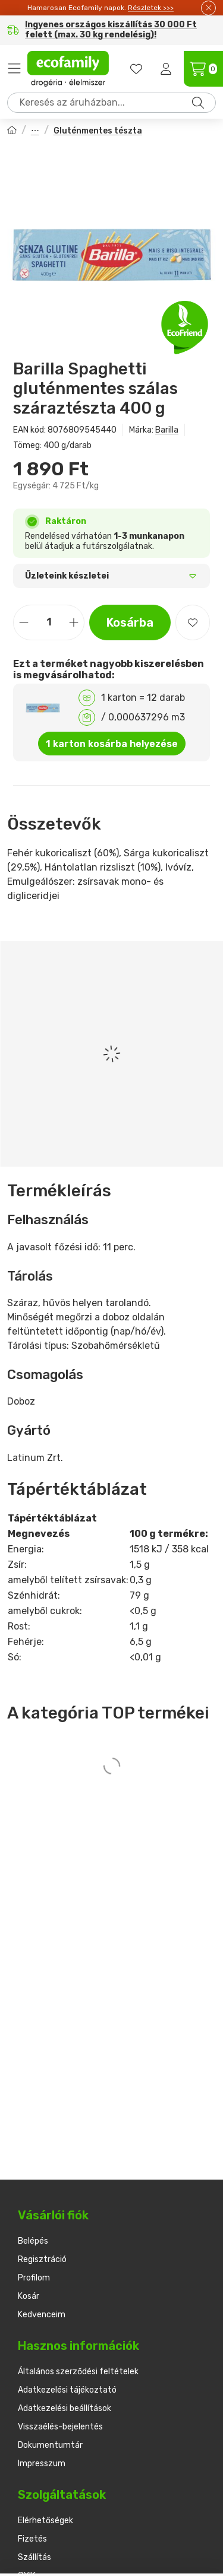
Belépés (33, 2241)
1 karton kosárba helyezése (112, 743)
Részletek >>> (151, 8)
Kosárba (129, 622)
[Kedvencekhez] (192, 622)
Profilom (34, 2278)
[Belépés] (166, 69)
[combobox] (111, 103)
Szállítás (34, 2557)
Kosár (28, 2296)
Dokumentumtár (50, 2445)
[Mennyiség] (49, 622)
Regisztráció (42, 2259)
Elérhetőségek (45, 2520)
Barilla (166, 430)
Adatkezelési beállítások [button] (64, 2408)
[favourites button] (136, 69)
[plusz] (74, 622)
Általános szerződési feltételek (78, 2372)
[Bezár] (208, 8)
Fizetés (32, 2539)
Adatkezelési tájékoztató (67, 2390)
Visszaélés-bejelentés (60, 2427)
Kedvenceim (41, 2315)
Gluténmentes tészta (98, 131)
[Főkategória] (12, 131)
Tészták (35, 131)
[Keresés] (198, 103)
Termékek (14, 69)
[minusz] (24, 622)
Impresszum (41, 2464)
